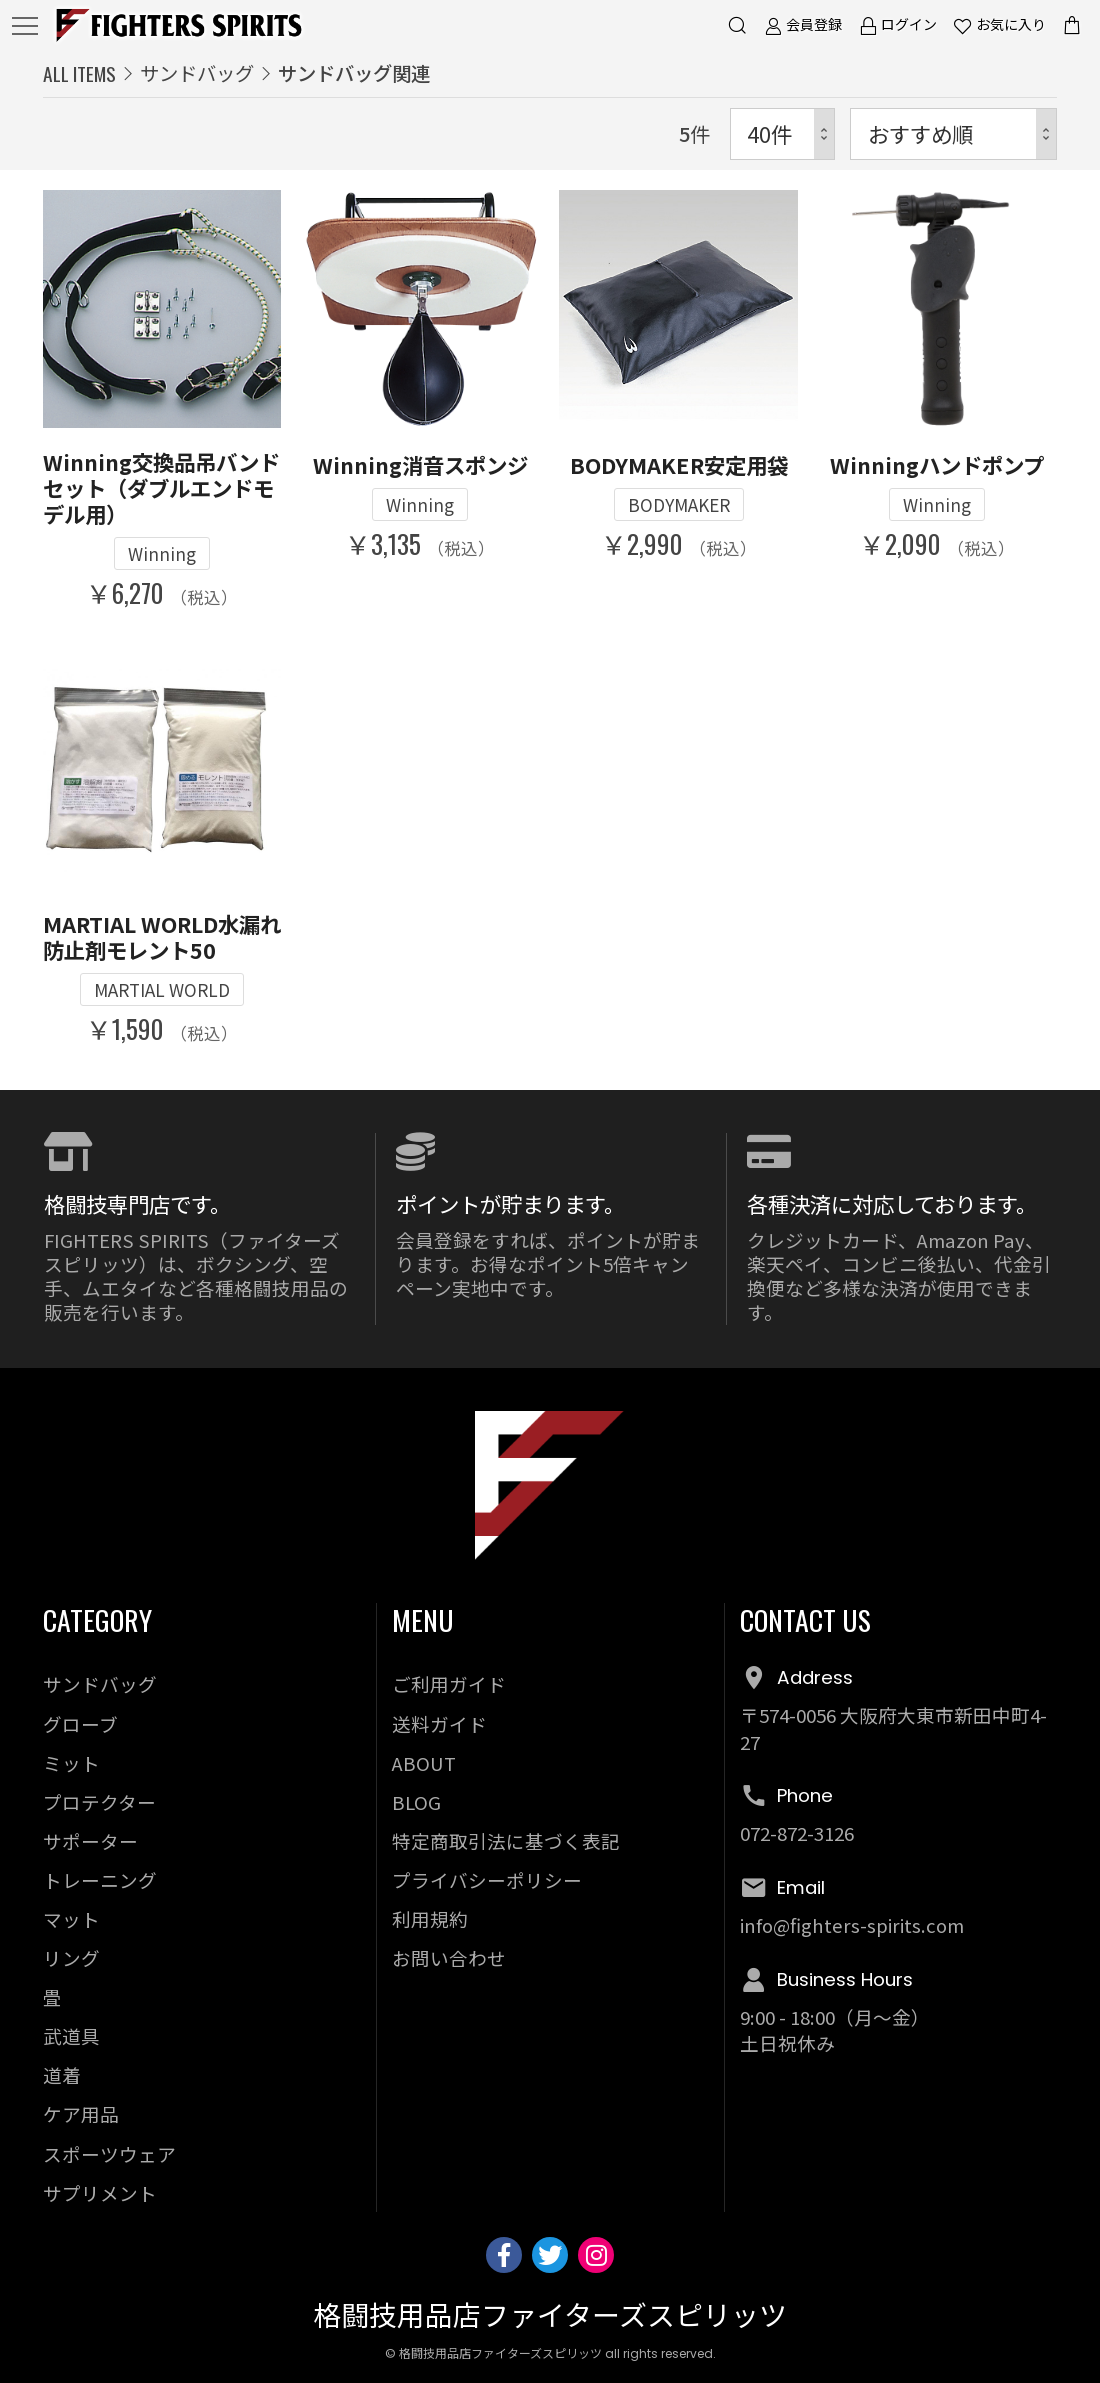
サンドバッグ (197, 73)
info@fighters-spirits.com (852, 1924)
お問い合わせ (449, 1957)
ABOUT (424, 1762)
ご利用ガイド (449, 1683)
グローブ (80, 1723)
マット (71, 1918)
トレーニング (100, 1879)
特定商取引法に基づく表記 (506, 1840)
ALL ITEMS (79, 73)
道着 (62, 2074)
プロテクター (99, 1801)
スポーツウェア (109, 2153)
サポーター (90, 1840)
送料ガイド (439, 1723)
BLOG (416, 1801)
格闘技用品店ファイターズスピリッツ (550, 2316)
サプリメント (100, 2192)
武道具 (71, 2035)
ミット (71, 1762)
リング (71, 1957)
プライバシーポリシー (487, 1879)
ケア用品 (81, 2113)
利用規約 (430, 1918)
